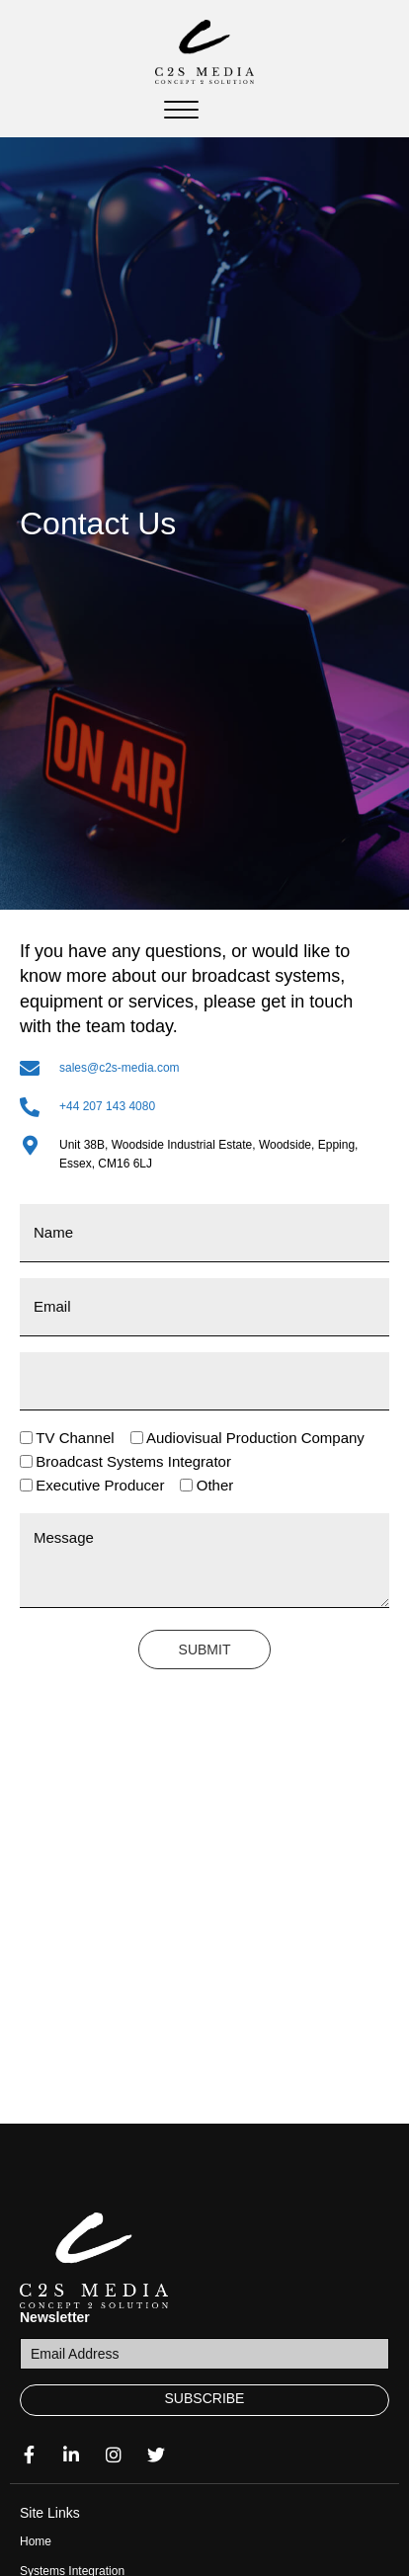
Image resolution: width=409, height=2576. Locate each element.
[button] (204, 2400)
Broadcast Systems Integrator (133, 1461)
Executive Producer (100, 1485)
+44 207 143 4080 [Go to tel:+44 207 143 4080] (107, 1106)
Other (215, 1485)
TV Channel (75, 1437)
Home (35, 2541)
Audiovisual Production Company (255, 1437)
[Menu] (181, 110)
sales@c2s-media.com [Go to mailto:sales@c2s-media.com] (119, 1068)
